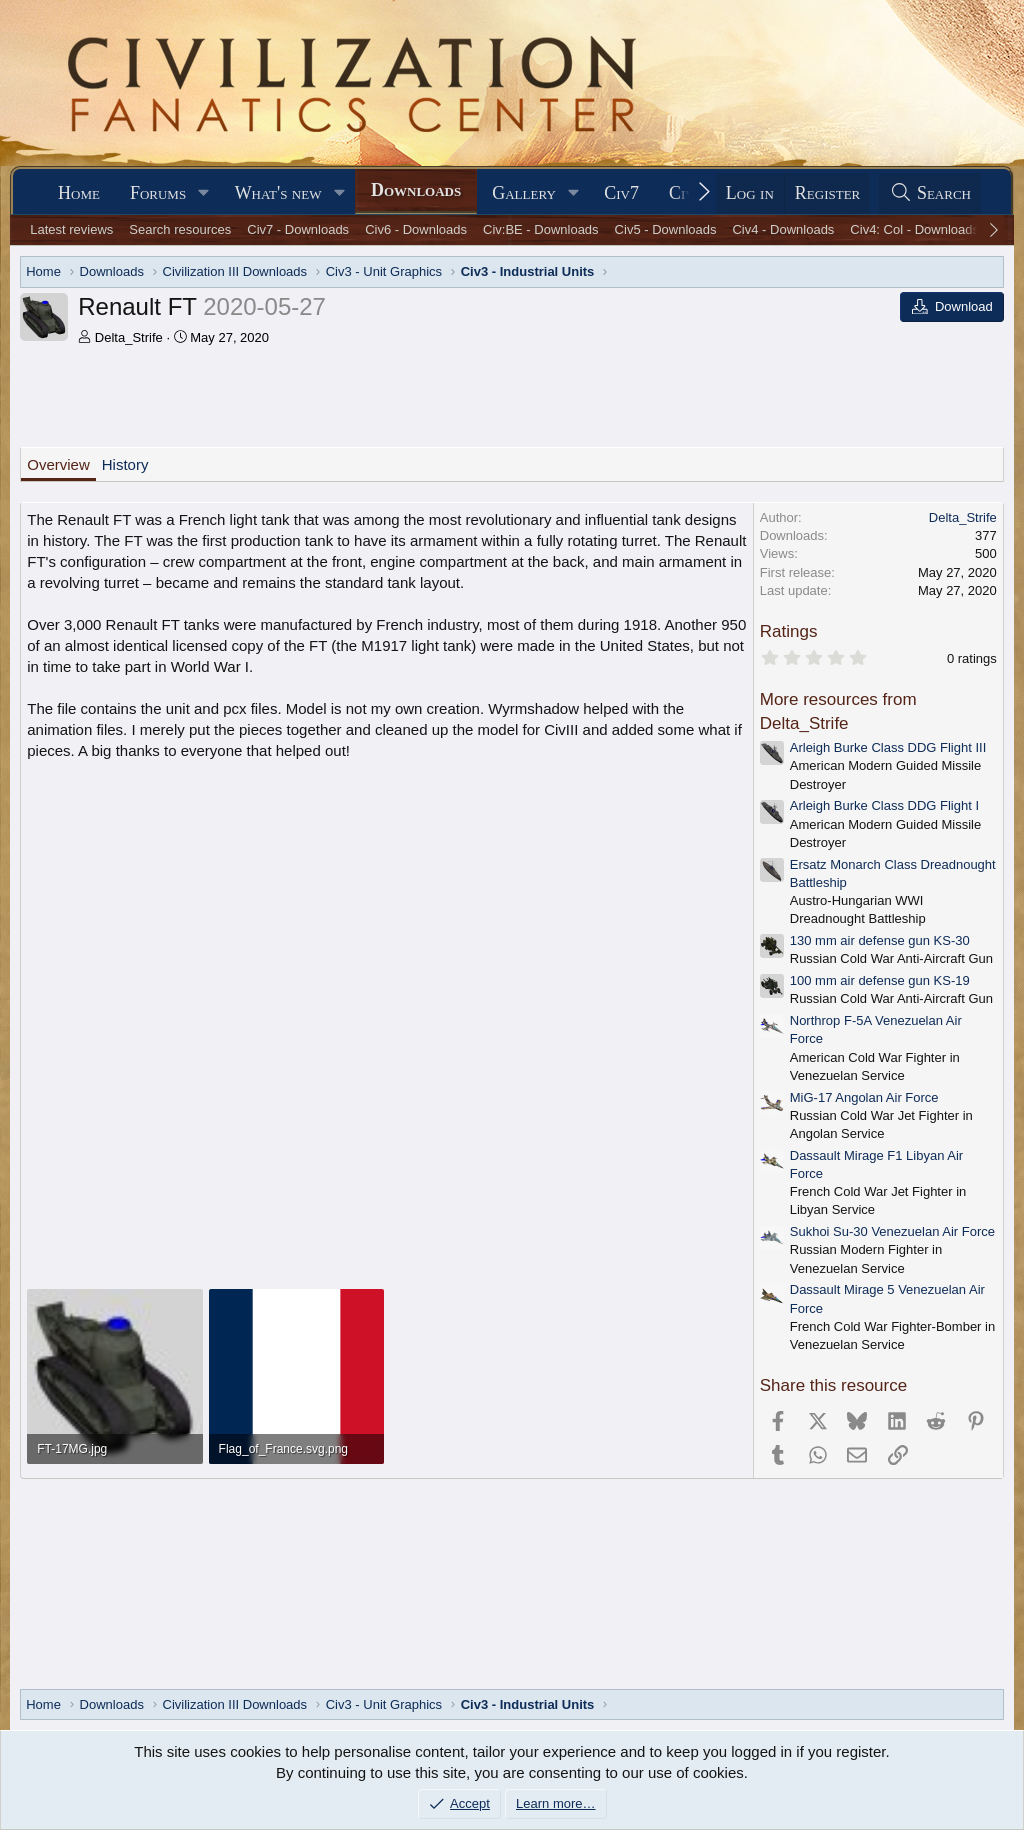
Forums (158, 193)
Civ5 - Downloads (666, 229)
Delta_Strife (129, 337)
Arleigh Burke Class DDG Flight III (888, 747)
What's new (278, 193)
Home (79, 193)
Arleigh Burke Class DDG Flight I (884, 805)
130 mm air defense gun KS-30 (880, 940)
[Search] (930, 193)
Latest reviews (71, 229)
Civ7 (621, 193)
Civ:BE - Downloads (541, 229)
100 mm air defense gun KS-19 (880, 980)
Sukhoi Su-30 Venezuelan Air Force (892, 1231)
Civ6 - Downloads (416, 229)
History (125, 464)
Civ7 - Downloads (298, 229)
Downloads (416, 190)
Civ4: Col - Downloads (914, 229)
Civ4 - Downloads (783, 229)
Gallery (524, 193)
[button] (204, 193)
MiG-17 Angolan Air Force (864, 1097)
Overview (58, 464)
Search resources (180, 229)
